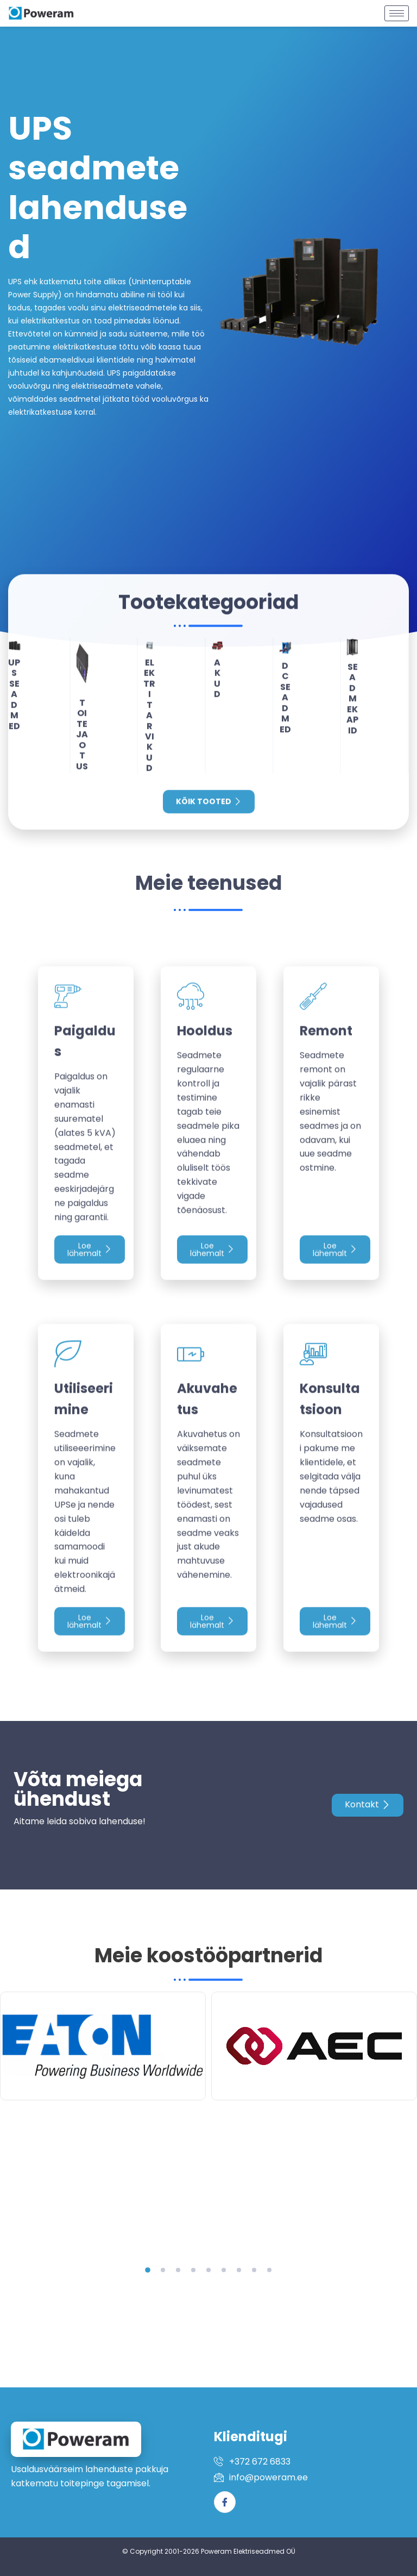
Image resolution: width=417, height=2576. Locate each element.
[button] (147, 2270)
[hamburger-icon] (396, 9)
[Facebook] (225, 2502)
